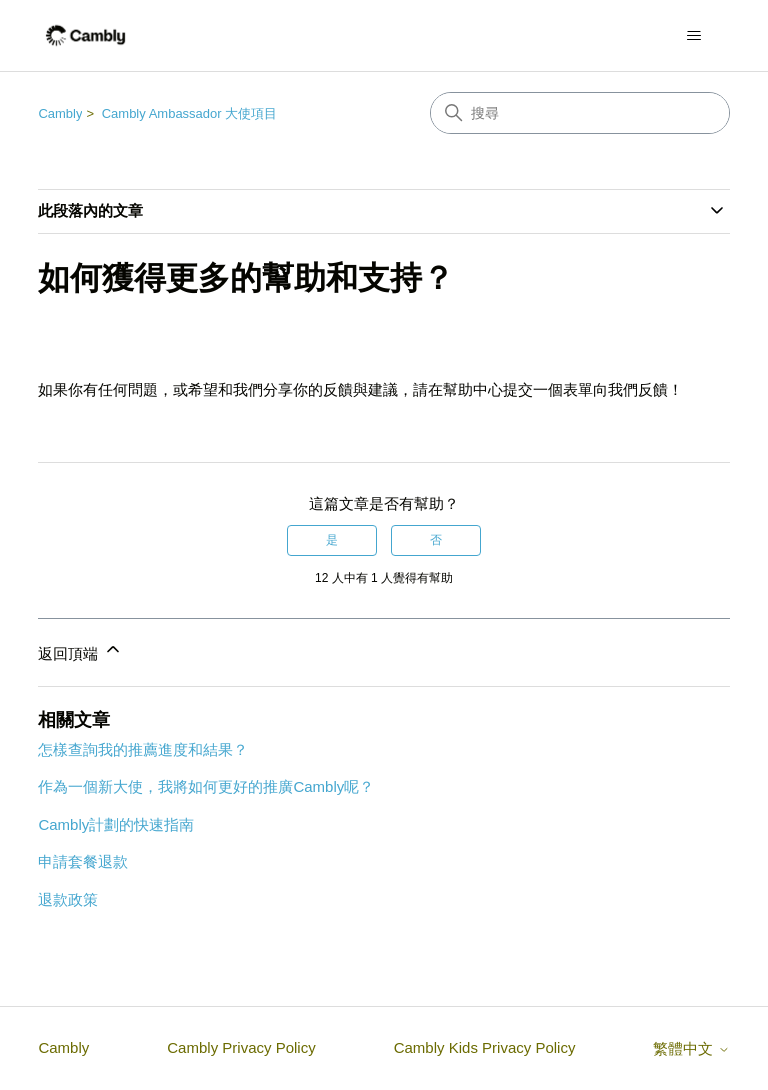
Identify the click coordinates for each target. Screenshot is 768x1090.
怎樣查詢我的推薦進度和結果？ (143, 749)
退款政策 (68, 899)
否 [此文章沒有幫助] (436, 540)
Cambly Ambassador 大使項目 (190, 113)
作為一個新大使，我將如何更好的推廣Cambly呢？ (206, 786)
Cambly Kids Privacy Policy (485, 1047)
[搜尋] (580, 113)
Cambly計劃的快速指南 (116, 824)
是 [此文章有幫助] (332, 540)
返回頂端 (80, 650)
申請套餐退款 (83, 861)
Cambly (60, 113)
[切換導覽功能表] (694, 36)
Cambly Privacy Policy (241, 1047)
